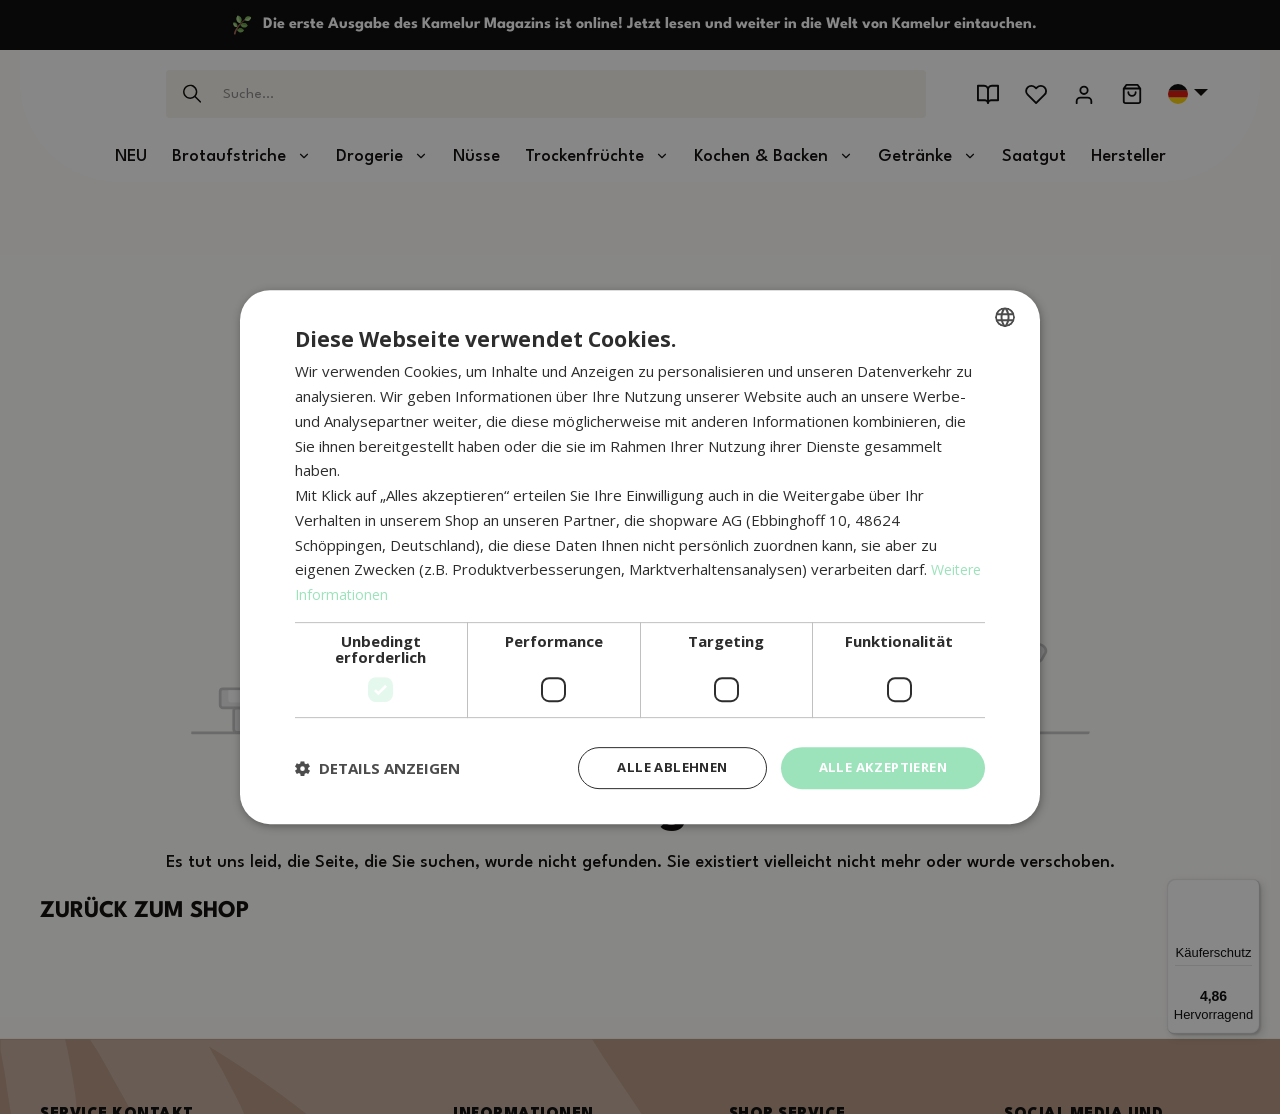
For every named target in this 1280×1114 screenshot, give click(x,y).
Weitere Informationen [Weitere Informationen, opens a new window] (373, 593)
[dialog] (640, 557)
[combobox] (1005, 316)
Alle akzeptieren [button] (877, 767)
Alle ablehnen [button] (657, 767)
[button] (377, 768)
